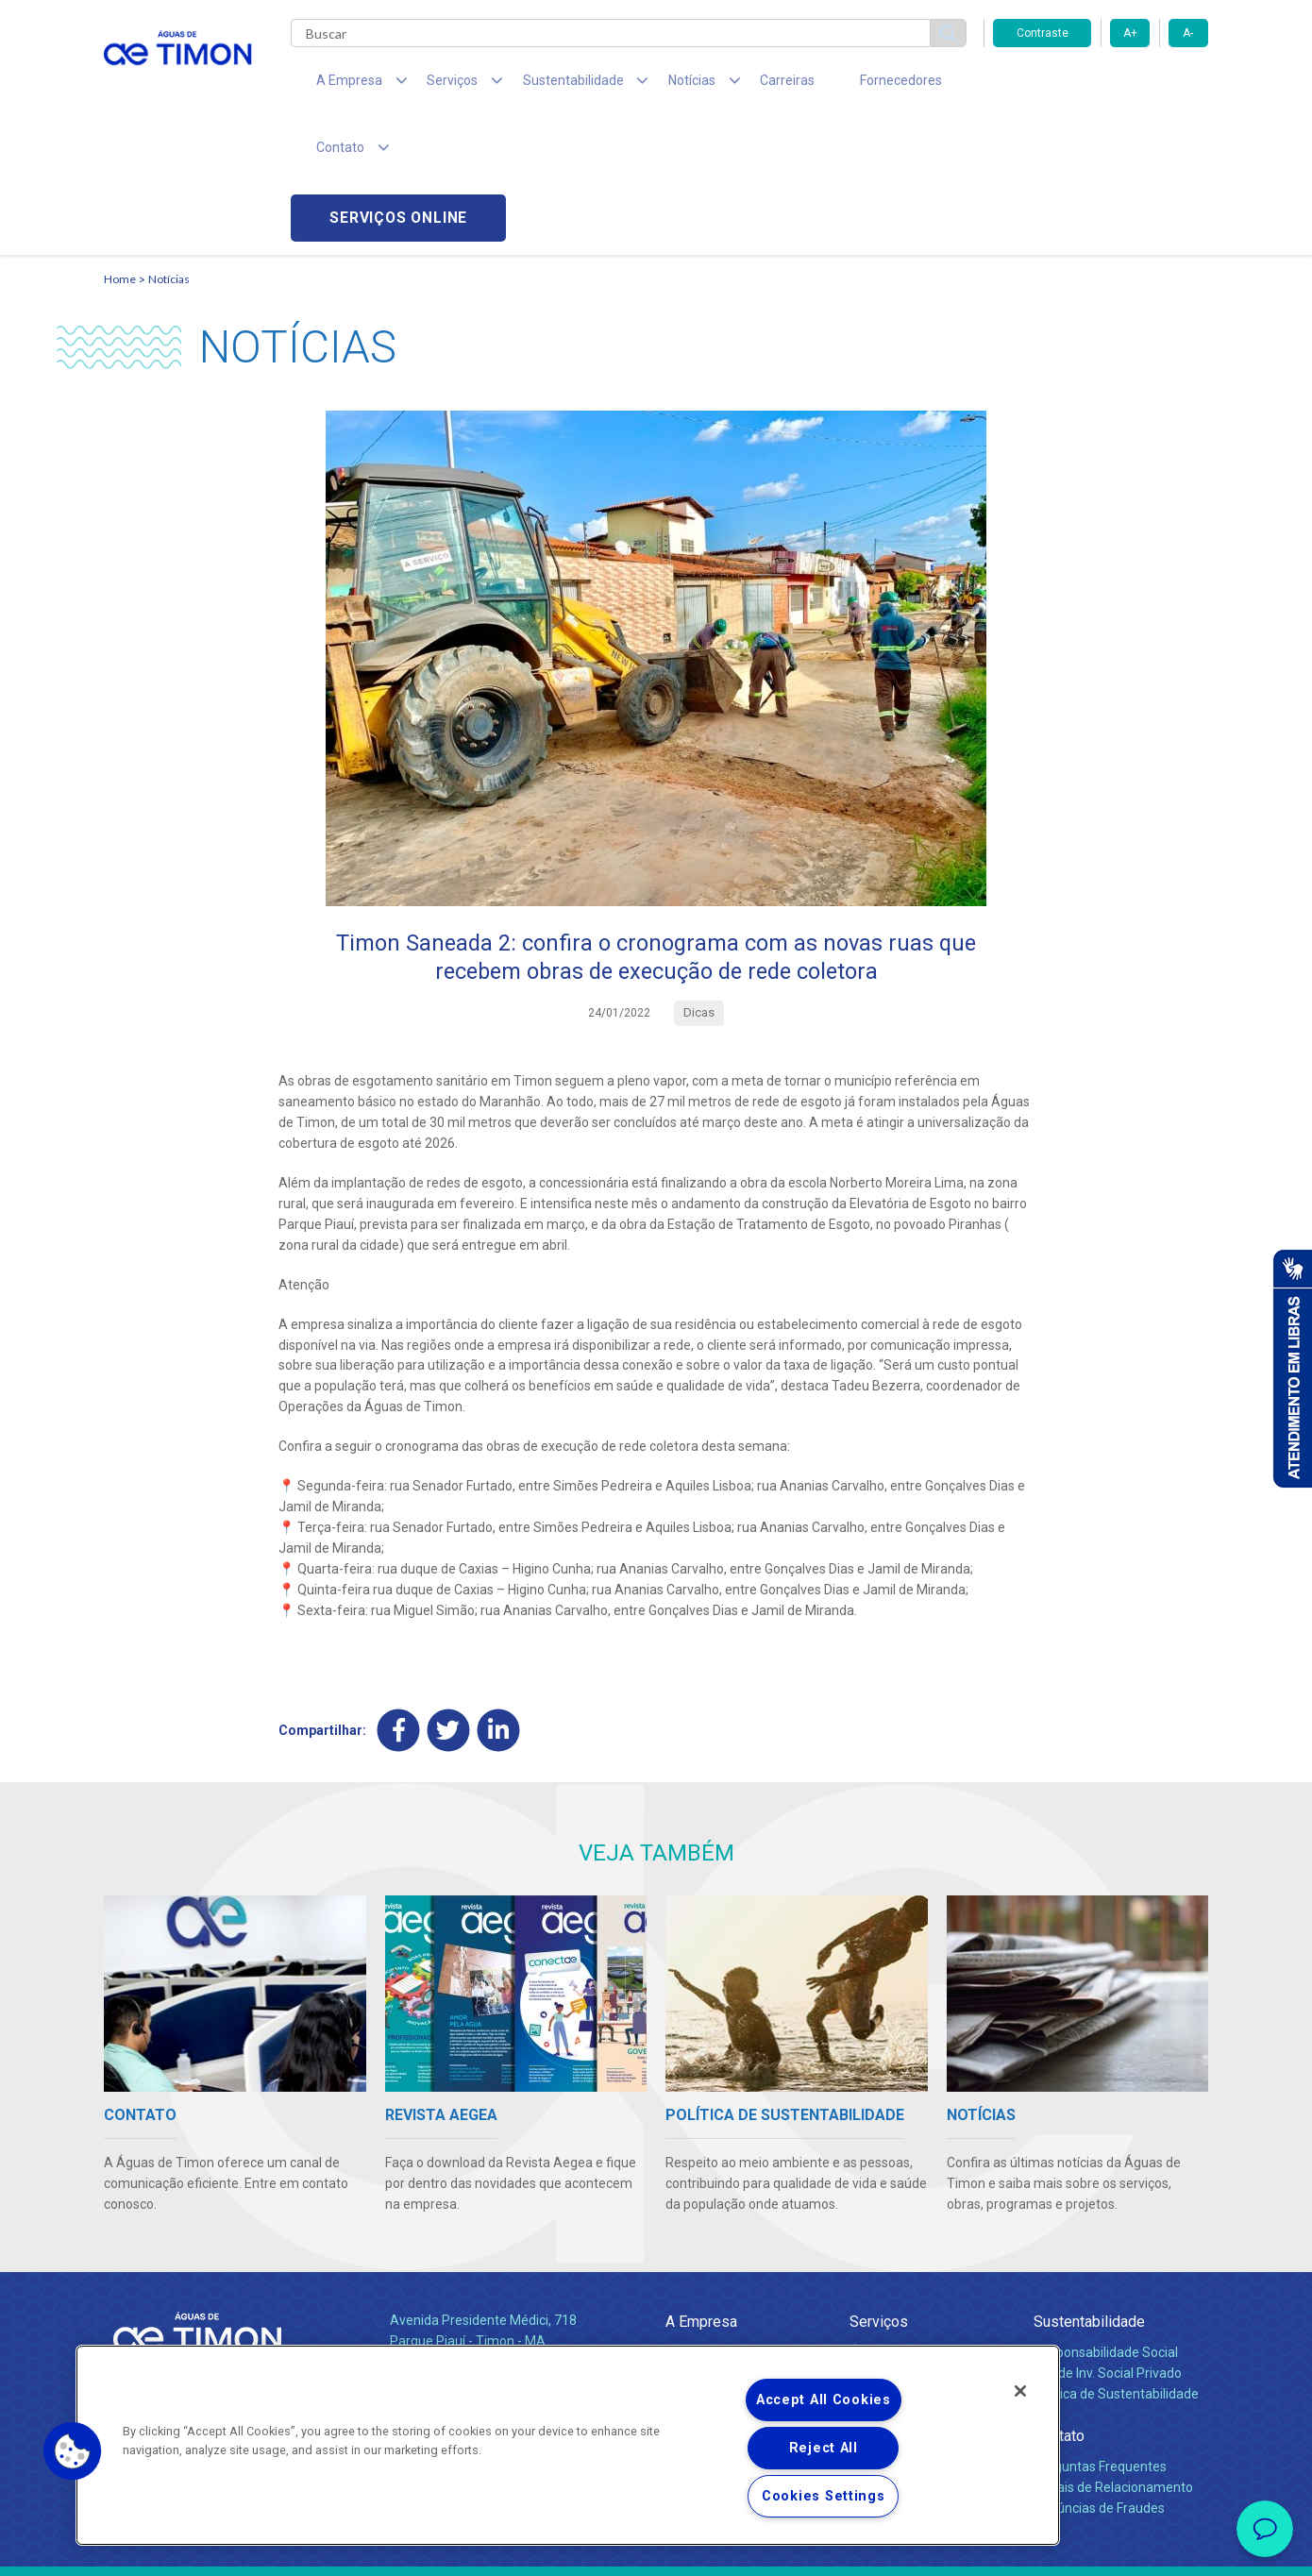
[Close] (1020, 2391)
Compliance (700, 2241)
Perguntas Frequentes (1100, 2335)
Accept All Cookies (823, 2400)
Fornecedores (831, 85)
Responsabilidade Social (1106, 2221)
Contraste (1042, 33)
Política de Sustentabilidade (1116, 2262)
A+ (1130, 33)
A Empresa (701, 2189)
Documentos (887, 2282)
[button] (72, 2451)
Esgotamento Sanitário (918, 2241)
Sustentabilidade (1089, 2189)
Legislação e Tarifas (908, 2262)
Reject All (823, 2448)
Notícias (169, 147)
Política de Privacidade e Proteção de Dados (656, 2547)
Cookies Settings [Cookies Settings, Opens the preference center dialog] (823, 2496)
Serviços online (1100, 85)
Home (120, 147)
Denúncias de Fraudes (1099, 2376)
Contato (1059, 2304)
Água (865, 2221)
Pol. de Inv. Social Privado (1108, 2241)
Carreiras (730, 85)
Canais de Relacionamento (1113, 2356)
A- (1188, 33)
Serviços (878, 2189)
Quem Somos (706, 2221)
